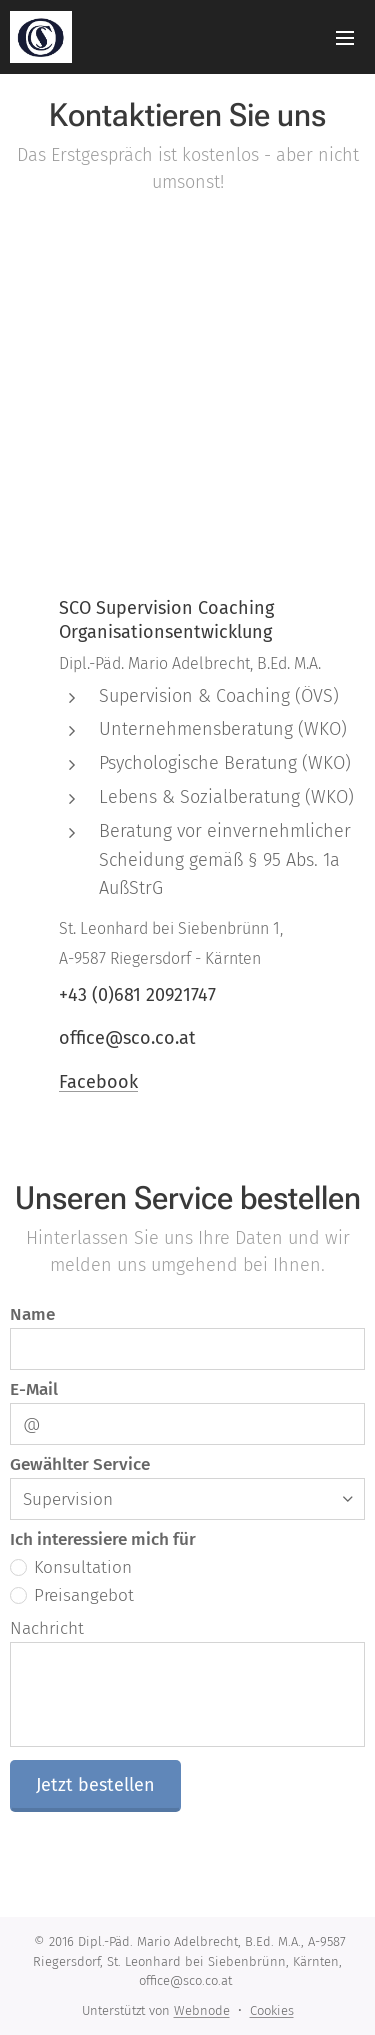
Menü (345, 38)
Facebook (98, 1081)
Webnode (202, 2010)
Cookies (272, 2010)
